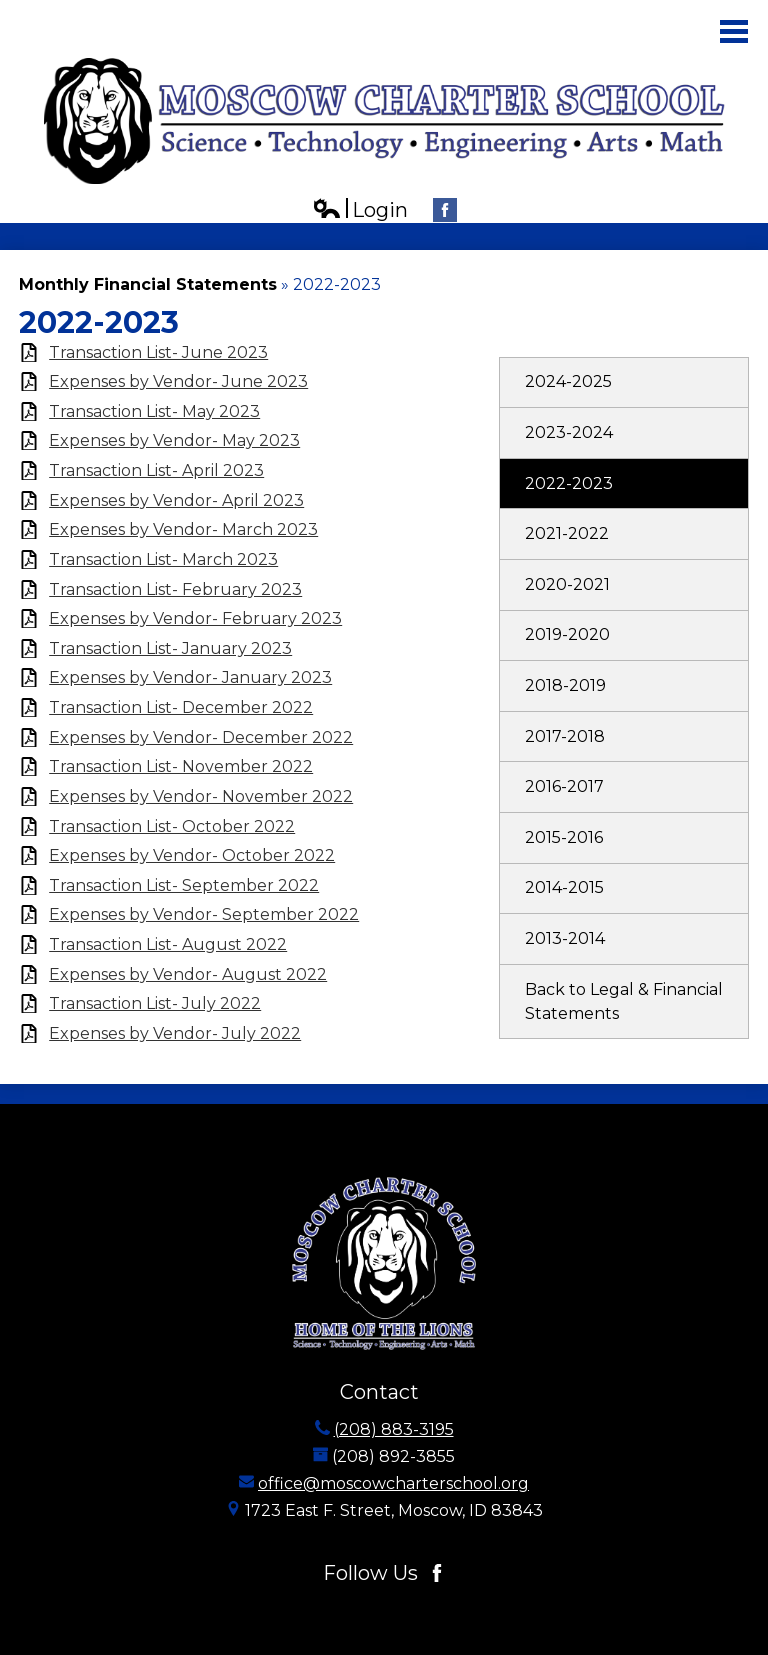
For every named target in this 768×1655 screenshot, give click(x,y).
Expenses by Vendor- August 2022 (188, 974)
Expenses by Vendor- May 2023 (174, 440)
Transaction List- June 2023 (158, 352)
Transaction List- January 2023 (170, 648)
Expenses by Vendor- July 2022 (175, 1033)
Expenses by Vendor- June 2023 (178, 381)
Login (360, 210)
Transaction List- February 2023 (175, 589)
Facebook (445, 212)
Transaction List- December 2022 (181, 707)
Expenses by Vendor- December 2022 (201, 737)
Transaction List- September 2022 (184, 885)
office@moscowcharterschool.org (393, 1483)
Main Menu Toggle (734, 31)
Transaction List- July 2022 (155, 1003)
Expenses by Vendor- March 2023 (183, 529)
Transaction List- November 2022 (181, 766)
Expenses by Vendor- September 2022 (204, 914)
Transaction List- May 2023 (154, 411)
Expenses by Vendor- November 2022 (201, 796)
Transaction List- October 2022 (172, 826)
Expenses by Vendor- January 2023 (190, 677)
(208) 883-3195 (394, 1429)
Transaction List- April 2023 (156, 470)
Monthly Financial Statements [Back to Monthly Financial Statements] (148, 284)
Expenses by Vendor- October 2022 (192, 855)
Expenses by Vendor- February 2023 (195, 618)
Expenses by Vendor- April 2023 (176, 500)
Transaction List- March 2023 (163, 559)
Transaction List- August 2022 (168, 944)
